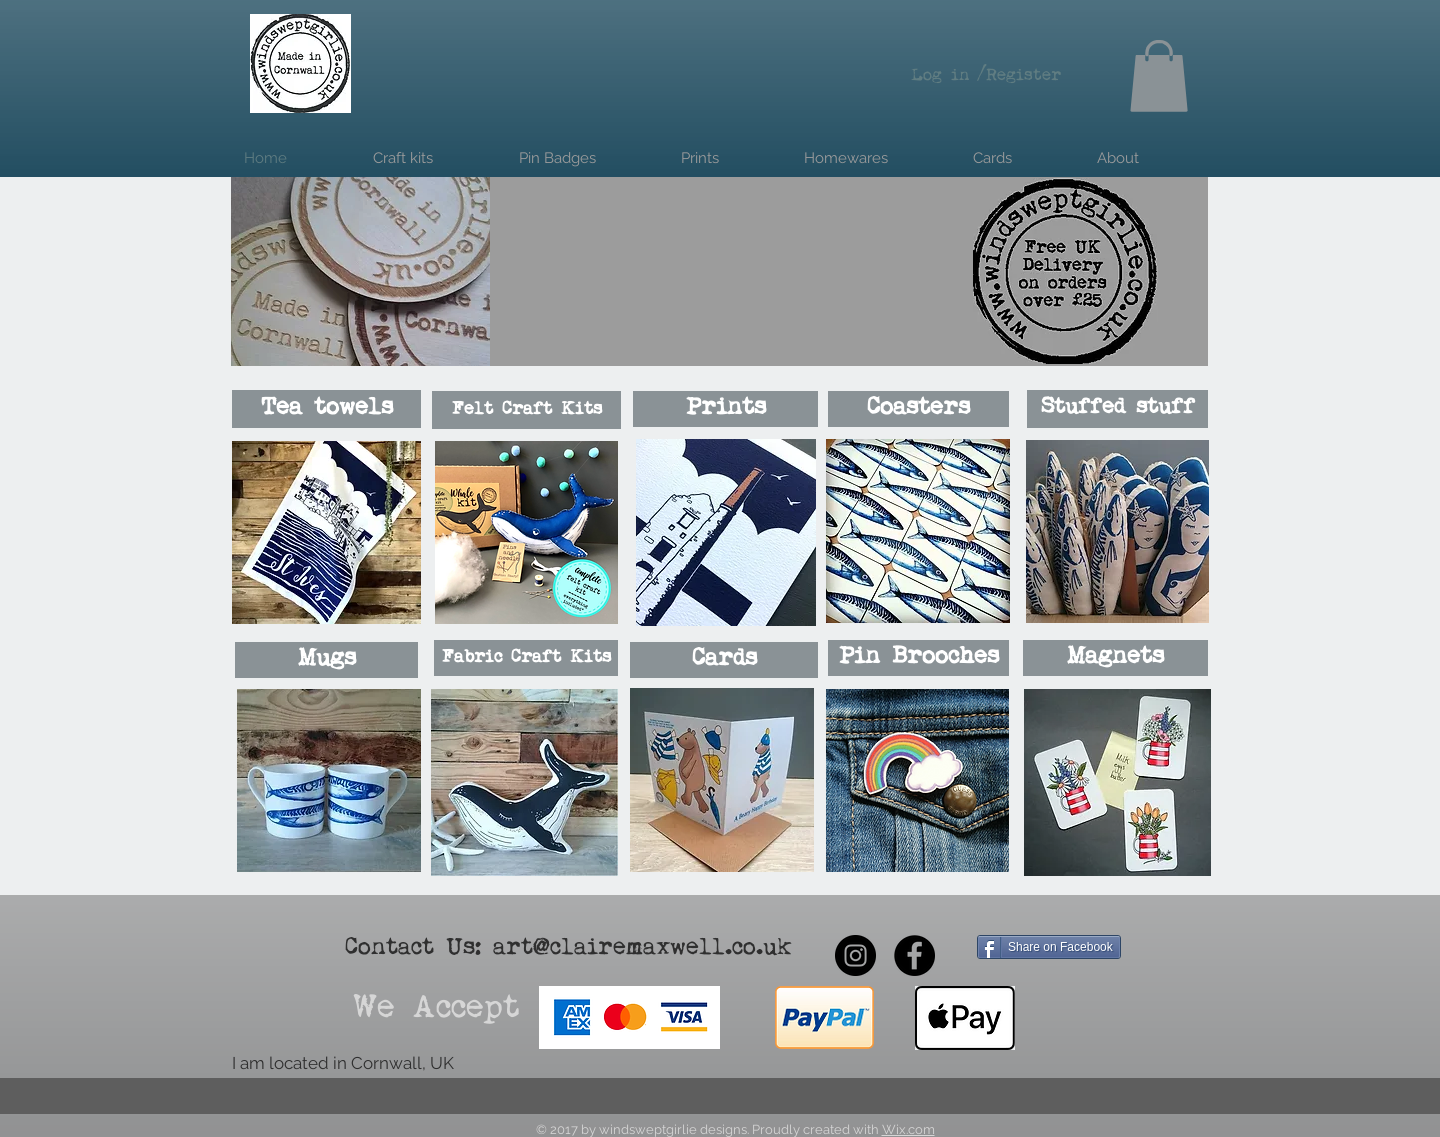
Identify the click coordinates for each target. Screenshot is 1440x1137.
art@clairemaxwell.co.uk (642, 948)
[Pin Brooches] (918, 658)
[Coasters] (918, 409)
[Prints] (725, 409)
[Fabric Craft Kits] (526, 658)
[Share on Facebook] (1049, 947)
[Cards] (724, 660)
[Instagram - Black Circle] (855, 955)
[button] (1159, 76)
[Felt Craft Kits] (526, 410)
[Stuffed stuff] (1117, 409)
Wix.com (908, 1129)
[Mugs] (326, 660)
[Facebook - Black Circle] (914, 955)
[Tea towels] (326, 409)
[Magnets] (1115, 658)
